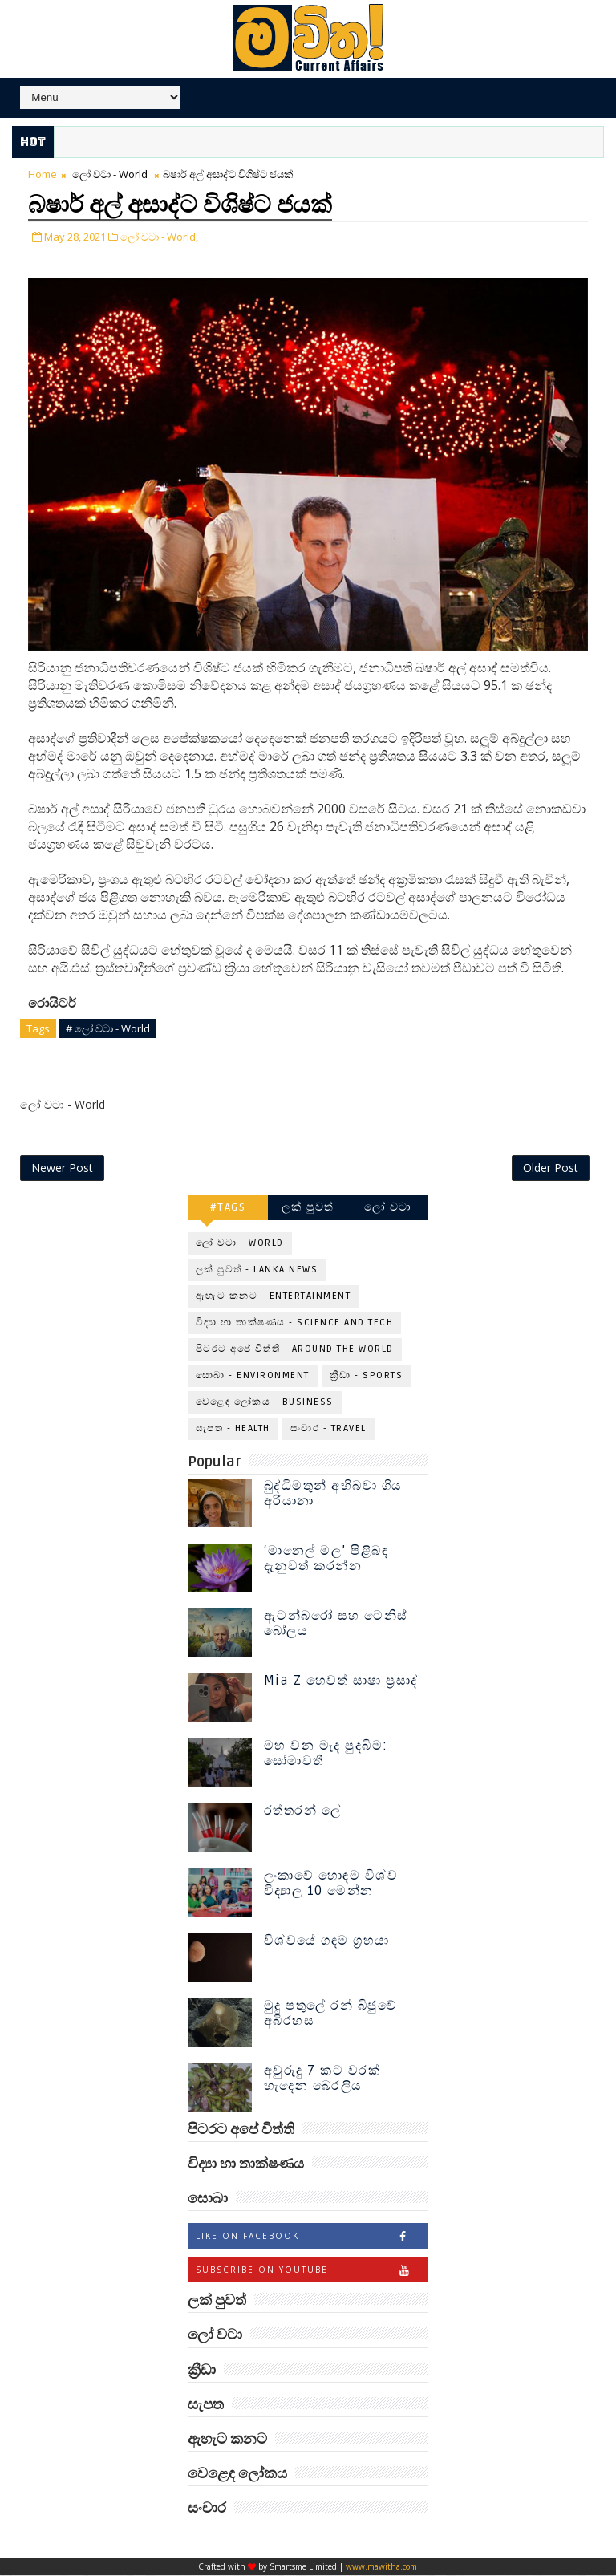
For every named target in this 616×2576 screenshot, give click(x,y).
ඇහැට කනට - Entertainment (273, 1298)
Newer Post (62, 1169)
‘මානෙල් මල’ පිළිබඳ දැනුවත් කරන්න (326, 1559)
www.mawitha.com (381, 2567)
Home (42, 174)
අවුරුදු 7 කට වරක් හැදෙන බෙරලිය (322, 2079)
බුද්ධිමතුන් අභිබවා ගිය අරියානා (333, 1494)
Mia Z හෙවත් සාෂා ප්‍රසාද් (341, 1681)
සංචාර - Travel (328, 1430)
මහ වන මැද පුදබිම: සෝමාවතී (326, 1754)
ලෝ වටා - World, (159, 235)
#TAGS (228, 1208)
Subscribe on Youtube (312, 2272)
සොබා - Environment (253, 1377)
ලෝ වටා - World (110, 174)
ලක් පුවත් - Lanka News (257, 1271)
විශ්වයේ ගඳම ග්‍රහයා (327, 1941)
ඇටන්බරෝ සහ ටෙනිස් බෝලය (336, 1624)
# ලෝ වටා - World (108, 1026)
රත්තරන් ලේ (303, 1811)
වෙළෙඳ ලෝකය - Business (265, 1404)
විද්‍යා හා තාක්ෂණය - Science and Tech (295, 1324)
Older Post (550, 1169)
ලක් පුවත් (308, 1208)
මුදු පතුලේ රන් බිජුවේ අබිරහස (331, 2014)
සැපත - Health (233, 1430)
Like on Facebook (312, 2238)
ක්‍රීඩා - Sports (366, 1377)
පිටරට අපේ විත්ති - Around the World (295, 1351)
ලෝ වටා (388, 1208)
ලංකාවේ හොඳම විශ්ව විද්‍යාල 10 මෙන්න (331, 1884)
